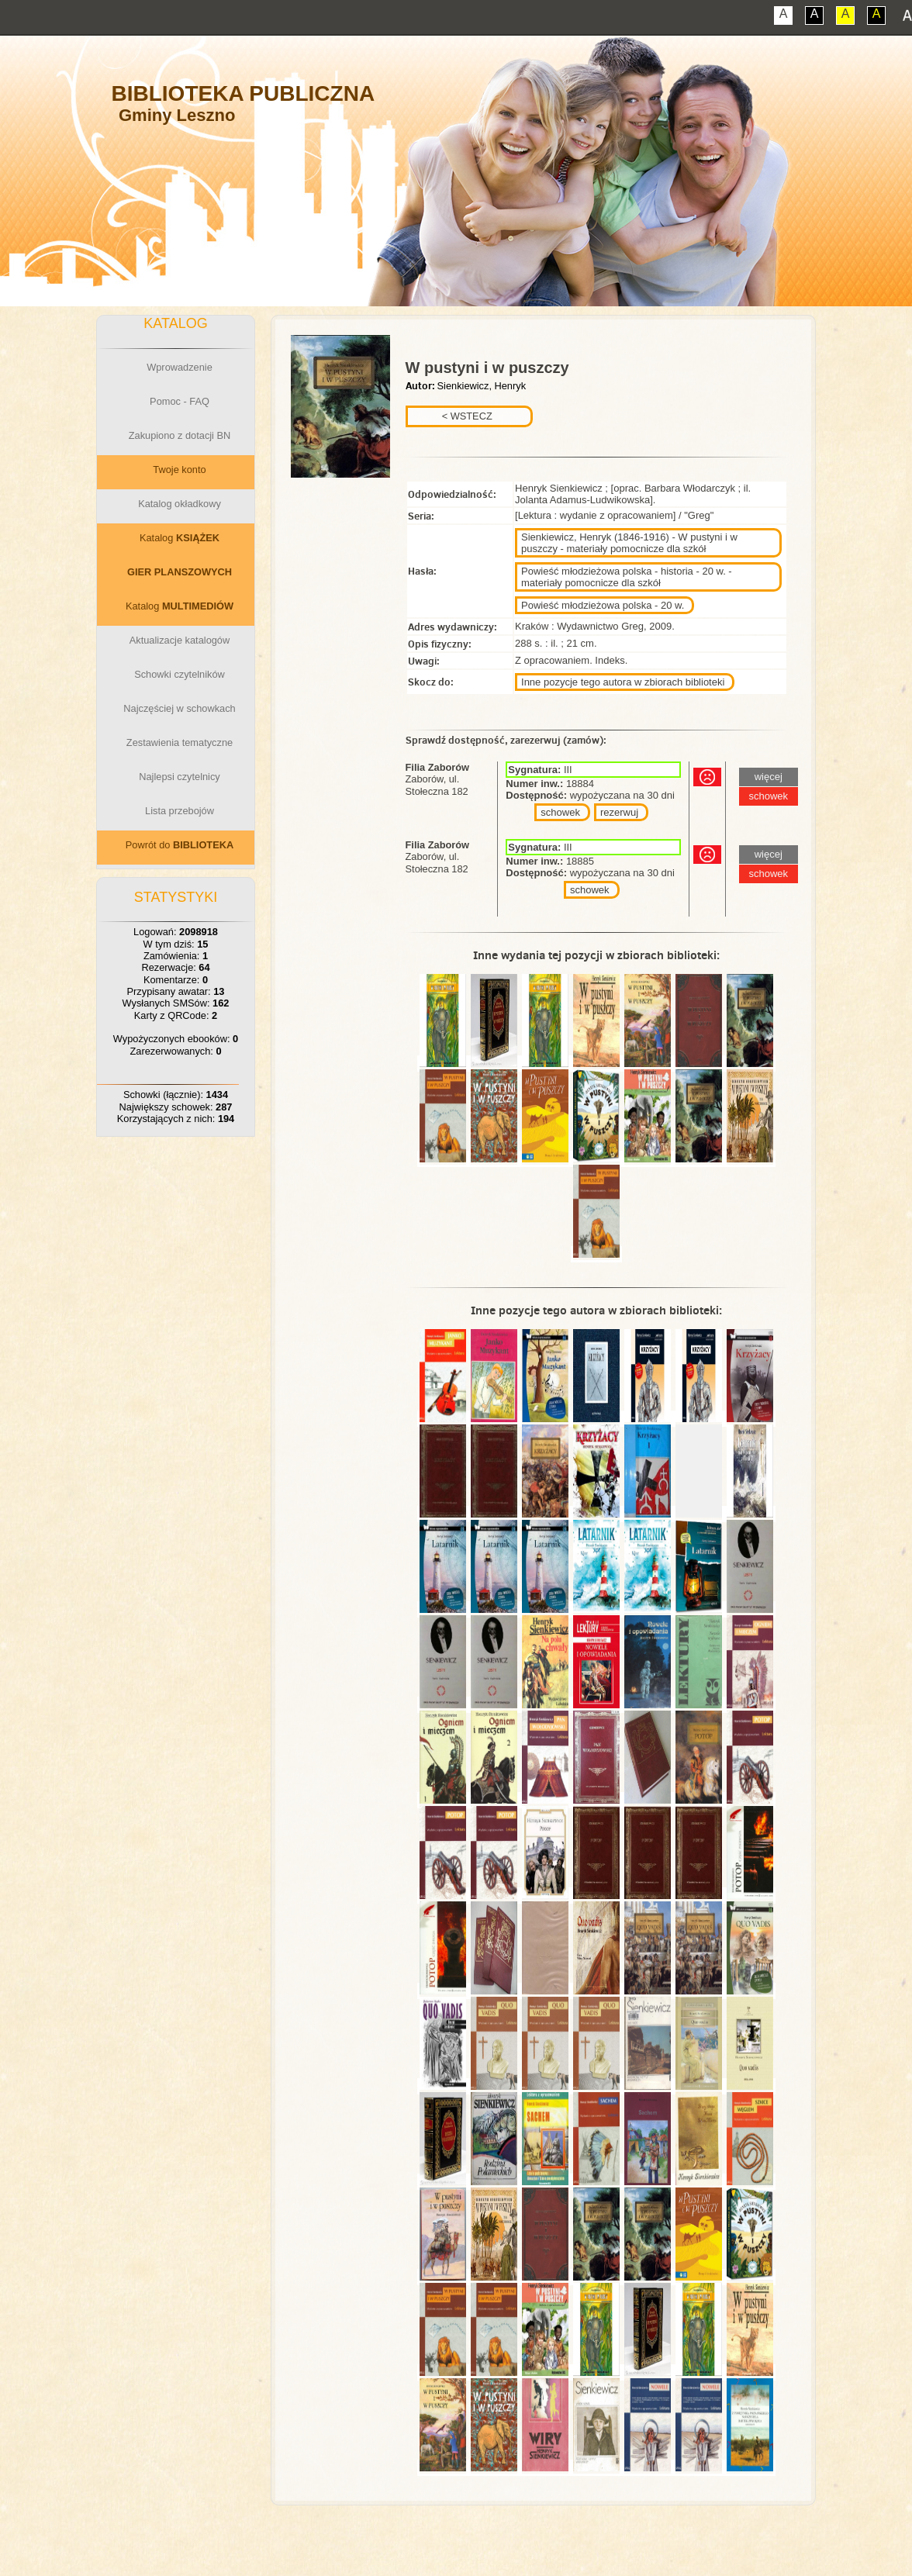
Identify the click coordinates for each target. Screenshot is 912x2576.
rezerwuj (619, 812)
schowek (560, 812)
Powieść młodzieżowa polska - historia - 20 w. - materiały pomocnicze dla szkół (626, 577)
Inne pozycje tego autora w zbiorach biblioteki (622, 682)
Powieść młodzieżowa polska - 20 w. (602, 605)
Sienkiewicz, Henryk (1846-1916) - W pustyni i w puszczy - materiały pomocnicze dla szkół (629, 542)
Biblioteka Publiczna (243, 93)
